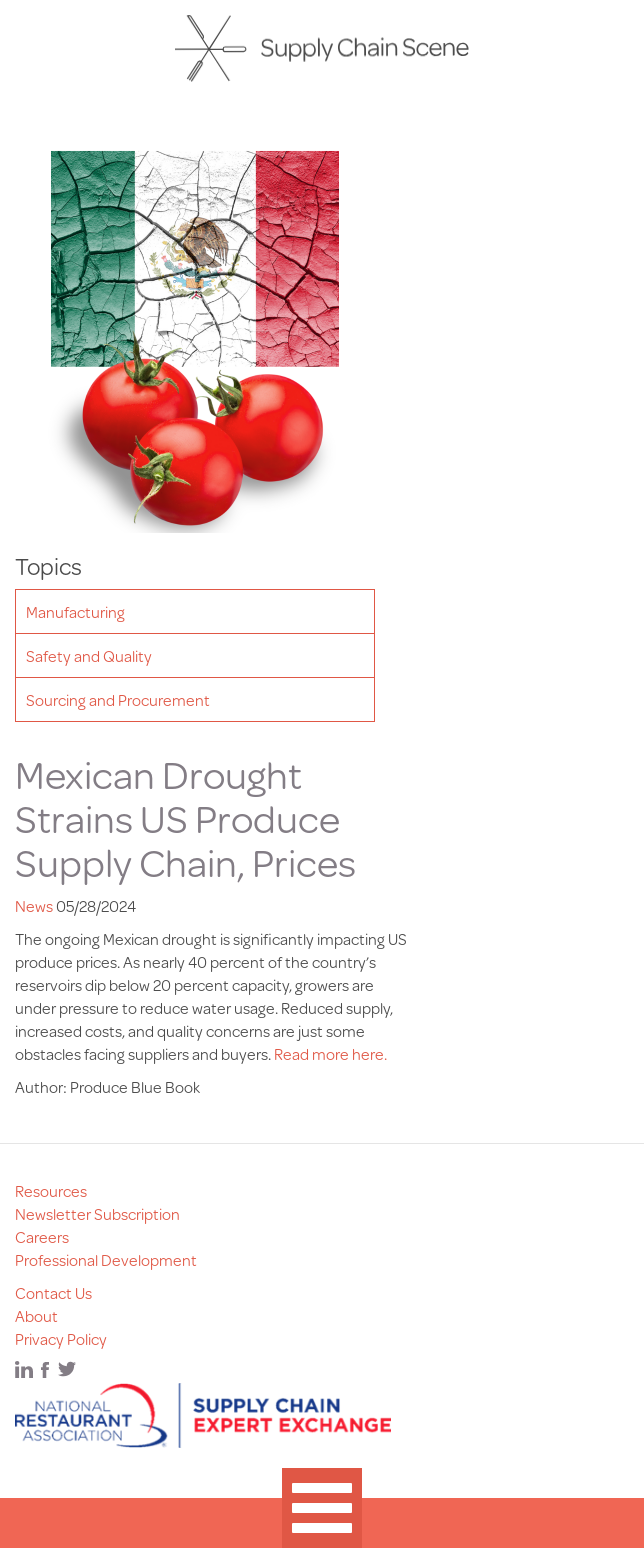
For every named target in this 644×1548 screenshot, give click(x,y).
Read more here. (330, 1053)
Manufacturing (75, 611)
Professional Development (106, 1259)
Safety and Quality (89, 655)
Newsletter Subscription (97, 1213)
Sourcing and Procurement (118, 699)
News (34, 905)
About (36, 1315)
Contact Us (53, 1292)
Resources (51, 1190)
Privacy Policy (61, 1338)
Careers (42, 1236)
